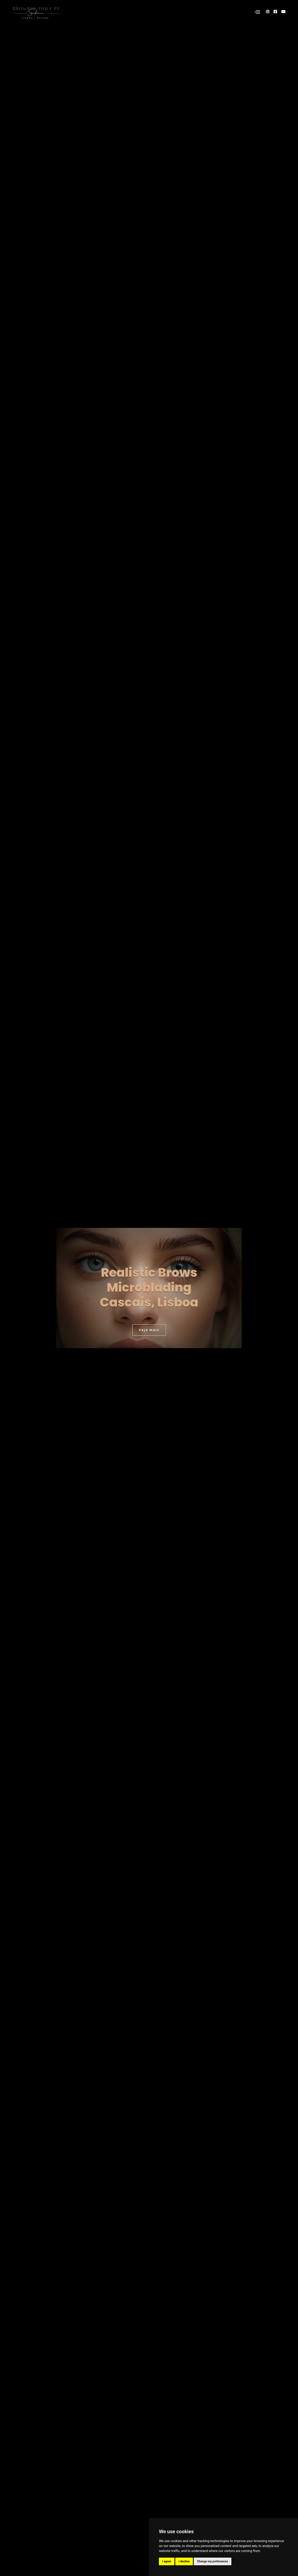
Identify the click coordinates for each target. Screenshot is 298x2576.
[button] (257, 12)
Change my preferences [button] (212, 2561)
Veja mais (149, 1330)
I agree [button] (166, 2561)
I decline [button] (184, 2561)
